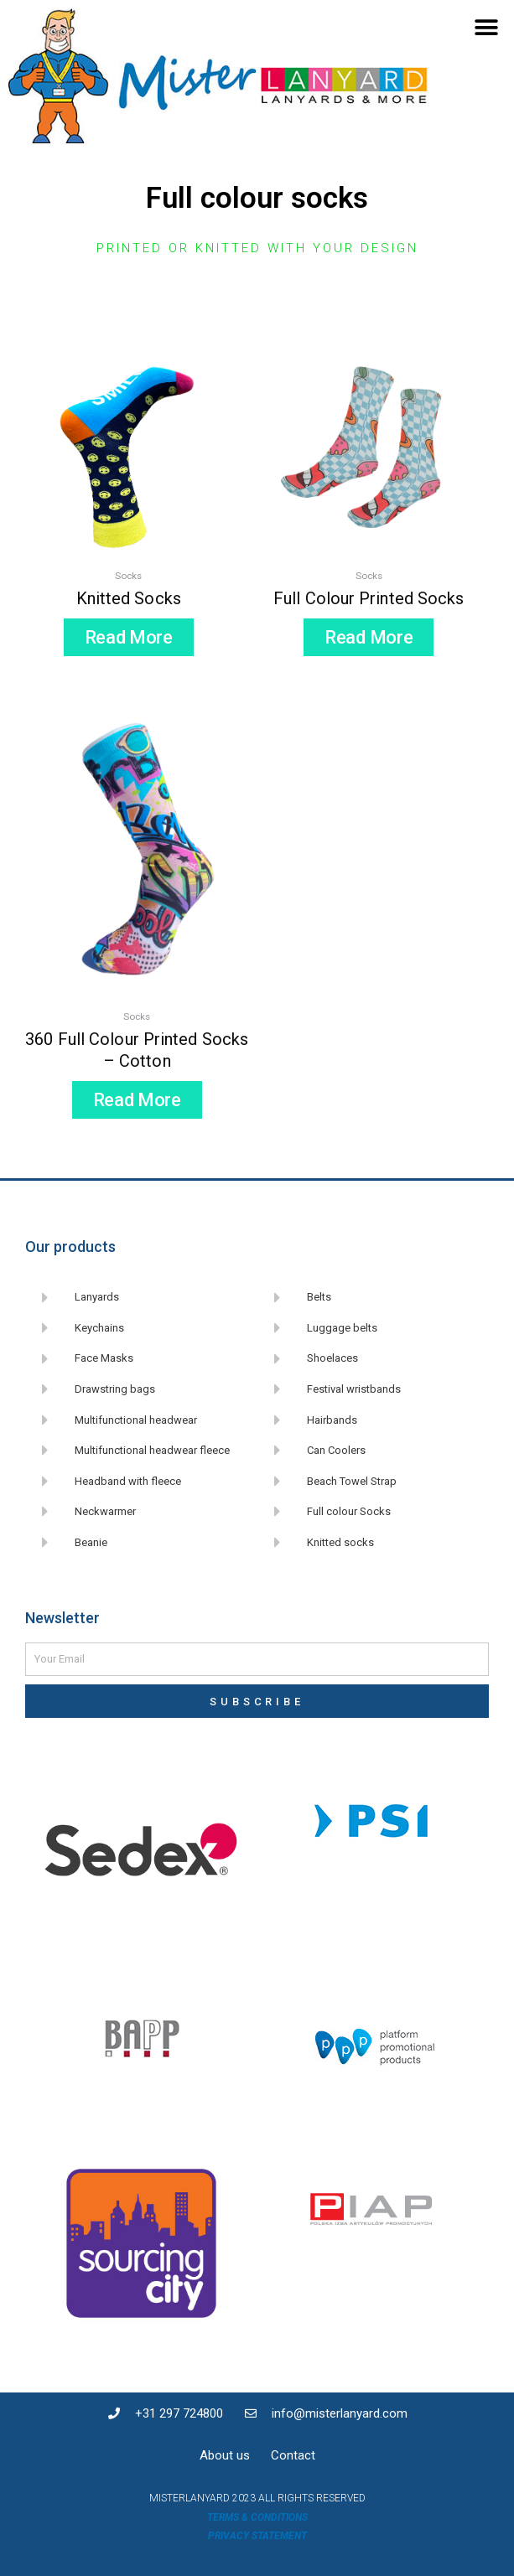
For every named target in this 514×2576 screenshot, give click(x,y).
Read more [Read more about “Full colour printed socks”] (368, 637)
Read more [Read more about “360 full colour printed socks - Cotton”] (137, 1099)
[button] (487, 27)
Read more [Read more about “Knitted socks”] (129, 637)
